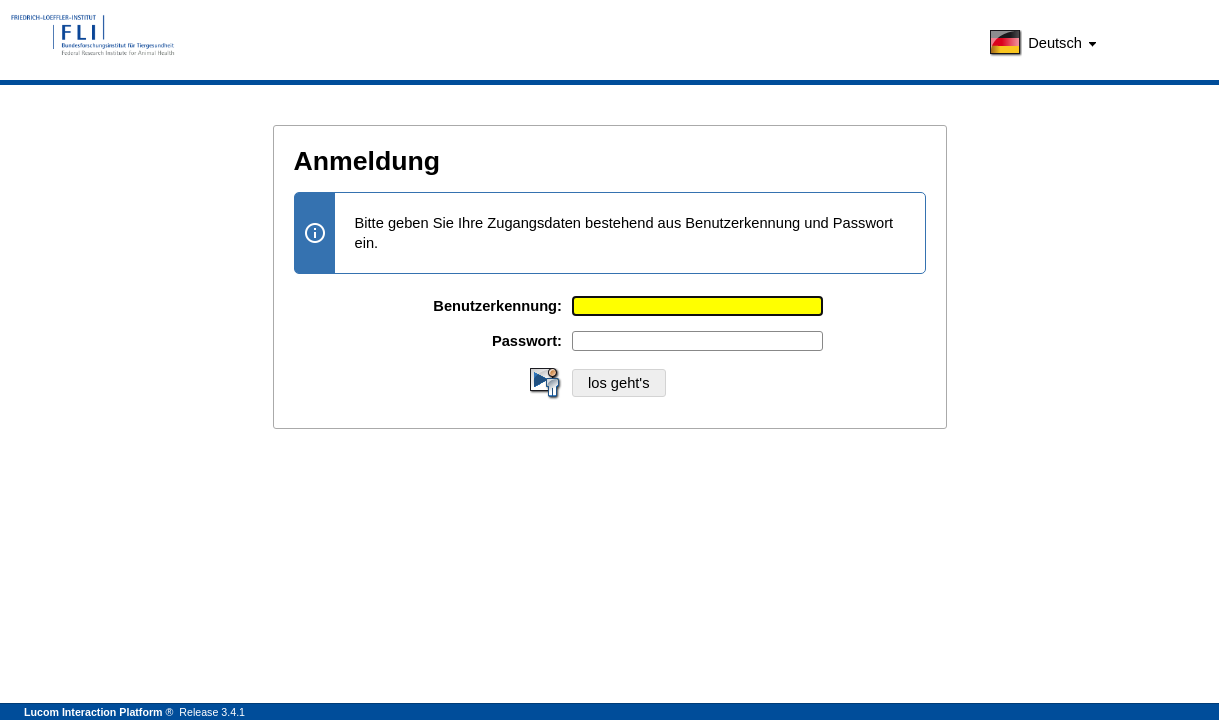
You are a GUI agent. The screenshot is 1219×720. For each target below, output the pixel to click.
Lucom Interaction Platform (93, 712)
